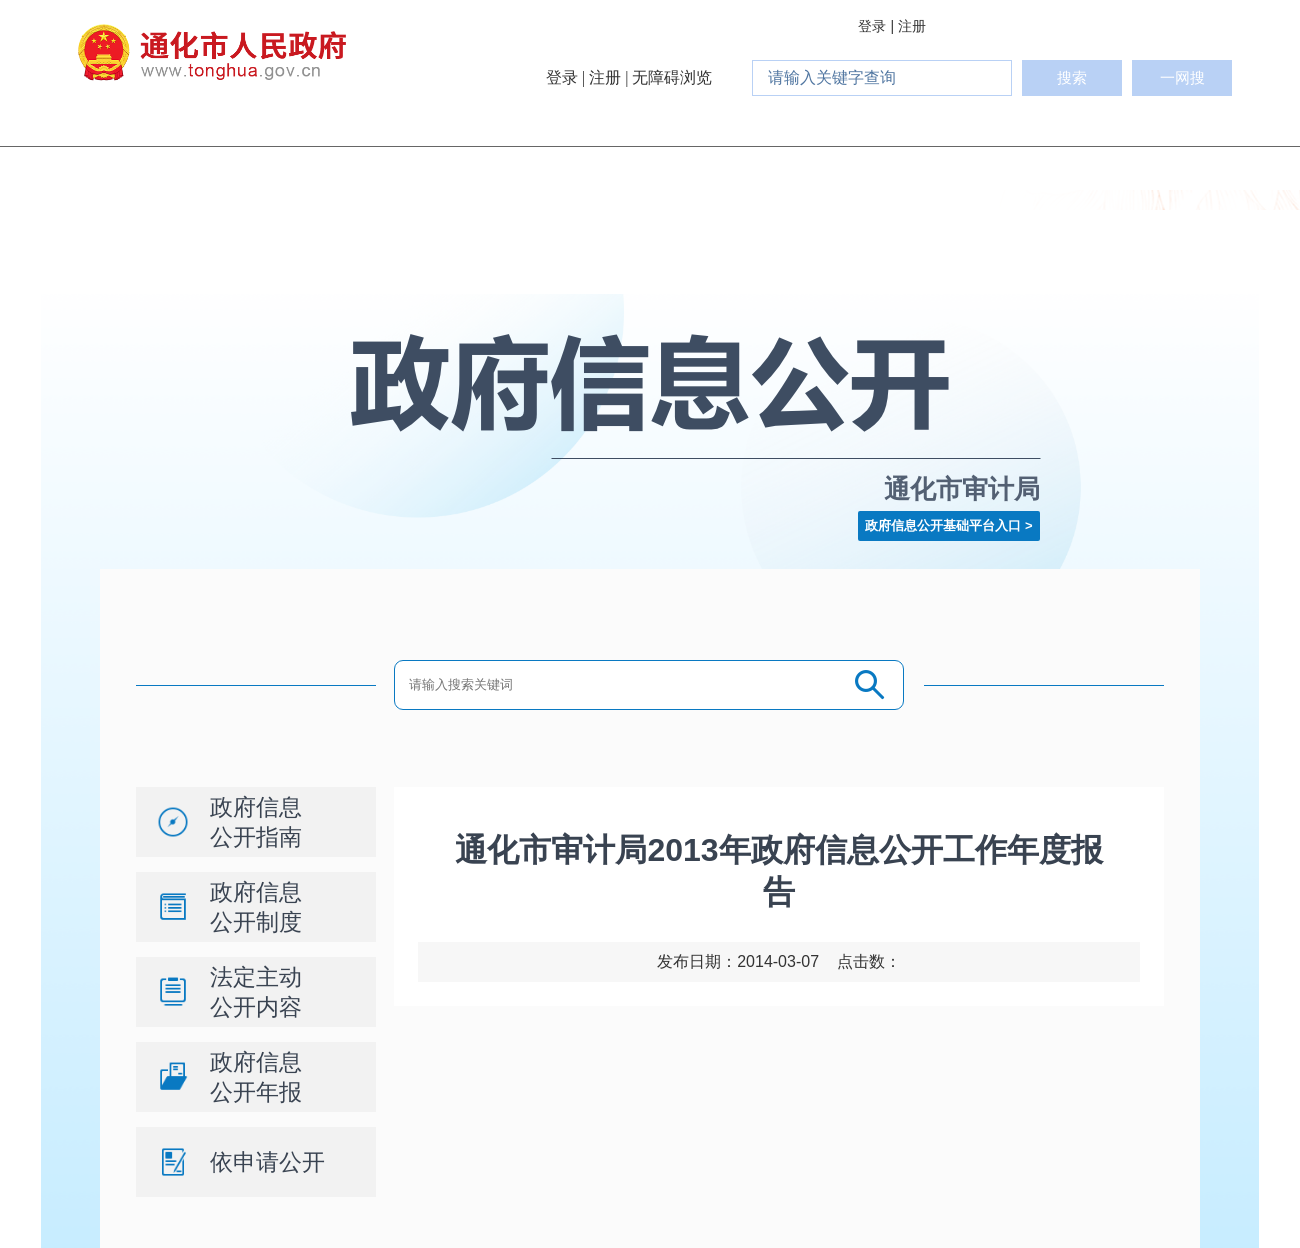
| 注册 (908, 26)
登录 (872, 26)
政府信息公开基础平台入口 (943, 525)
